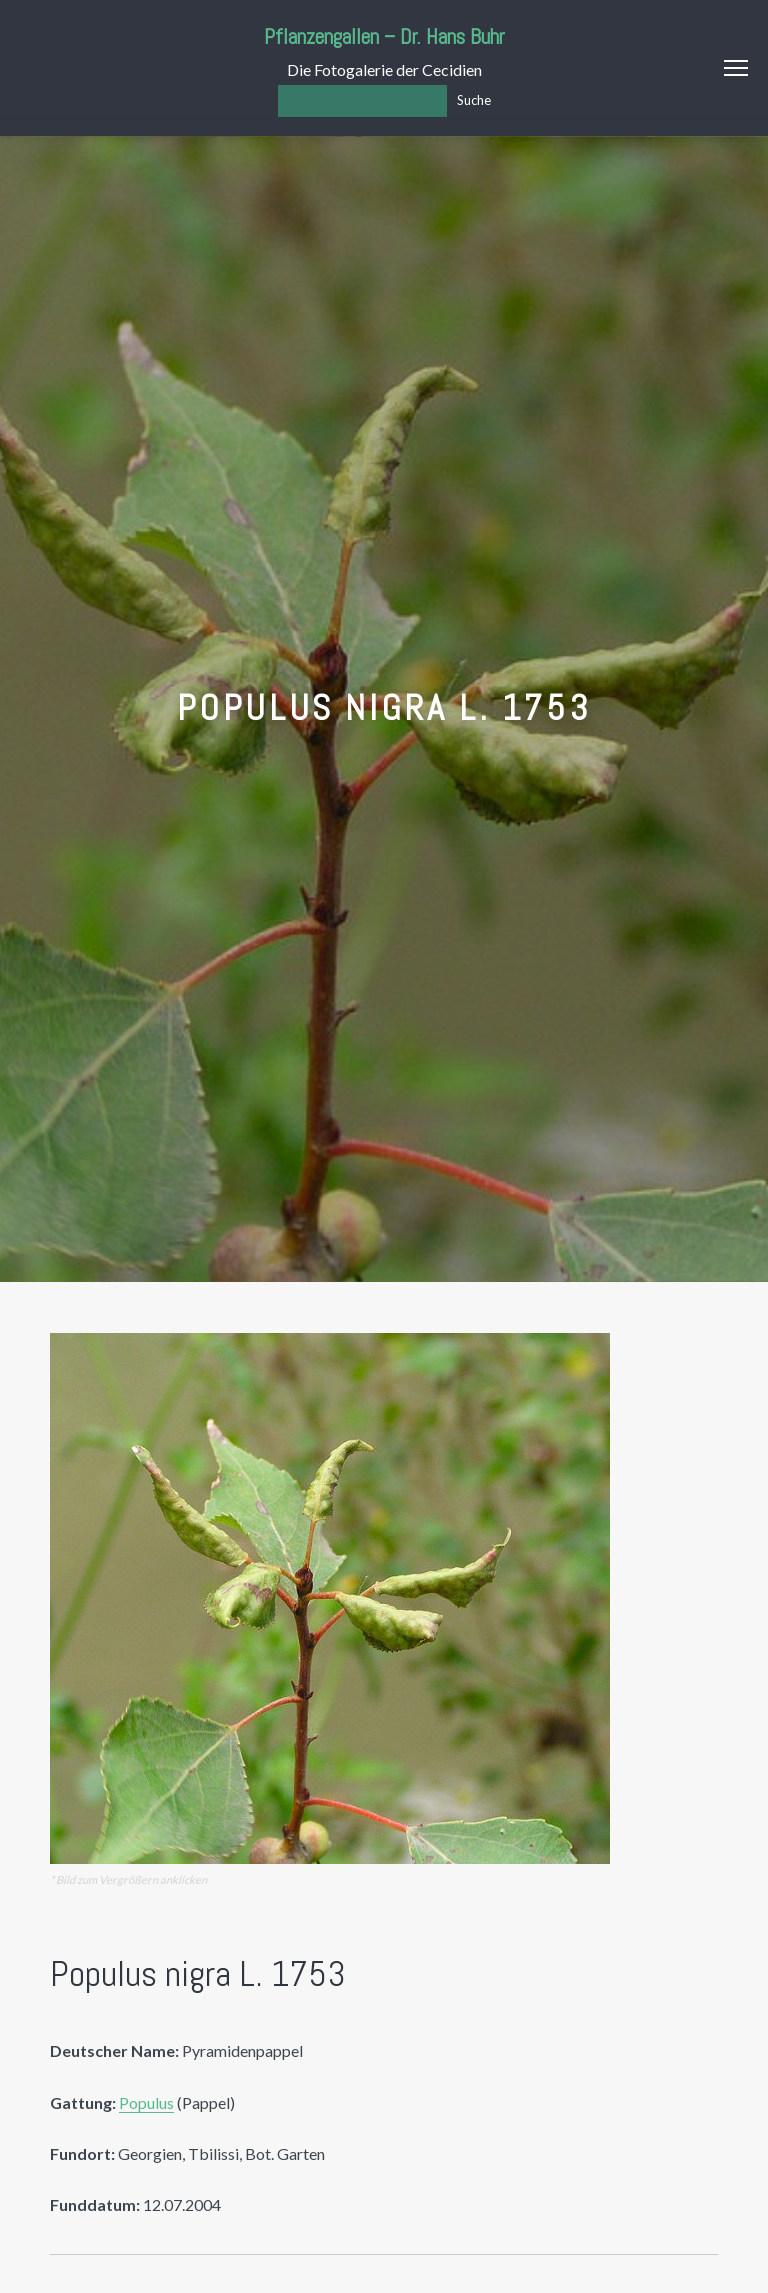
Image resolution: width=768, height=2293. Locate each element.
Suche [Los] (474, 100)
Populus (146, 2102)
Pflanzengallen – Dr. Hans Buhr (384, 36)
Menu (736, 68)
